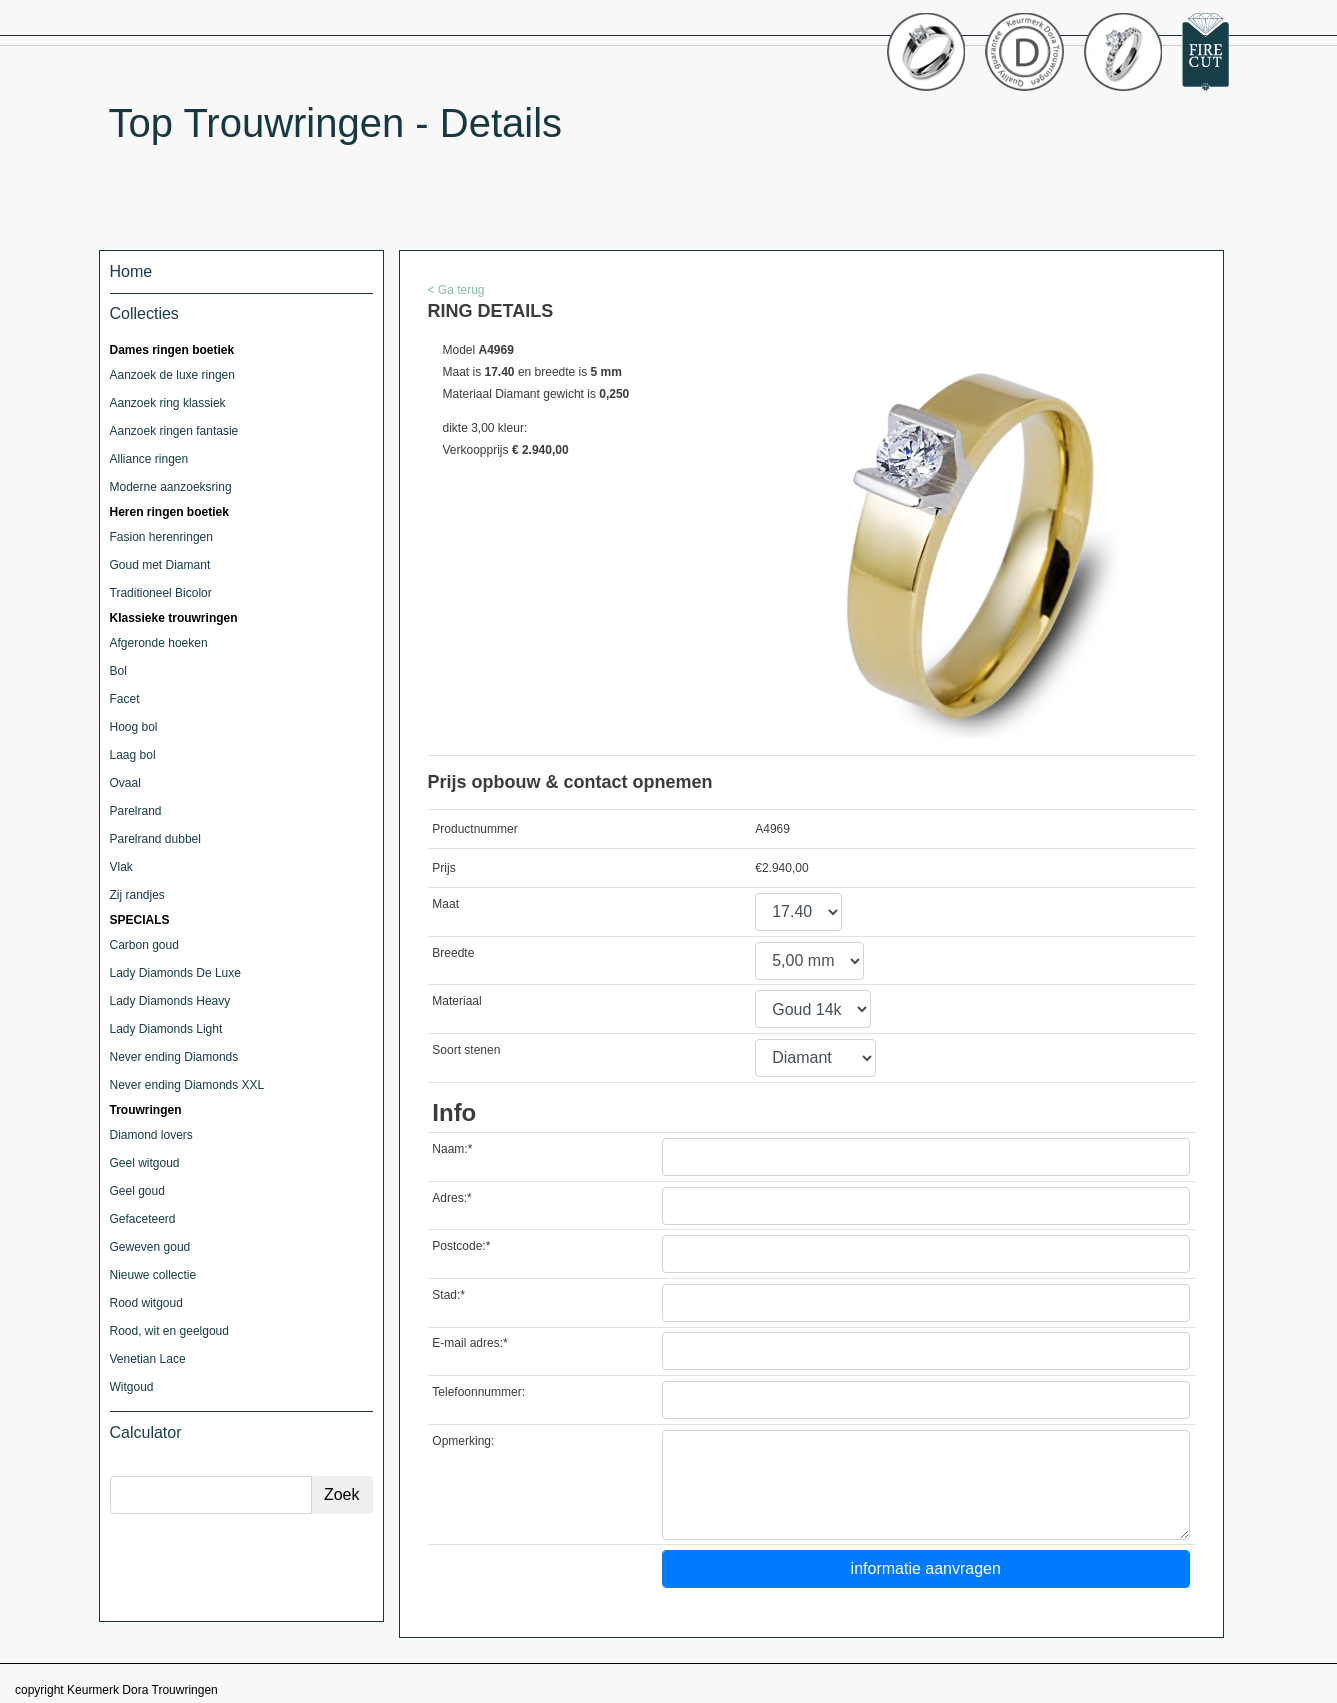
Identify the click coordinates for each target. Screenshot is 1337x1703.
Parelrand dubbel (155, 839)
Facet (125, 699)
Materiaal (456, 1001)
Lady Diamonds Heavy (170, 1001)
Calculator (146, 1432)
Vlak (121, 867)
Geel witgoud (145, 1163)
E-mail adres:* (469, 1343)
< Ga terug (456, 290)
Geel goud (137, 1191)
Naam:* (452, 1149)
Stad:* (448, 1295)
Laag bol (133, 755)
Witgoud (132, 1387)
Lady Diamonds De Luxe (175, 973)
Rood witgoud (146, 1303)
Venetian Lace (148, 1359)
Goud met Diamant (160, 565)
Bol (118, 671)
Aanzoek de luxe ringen (172, 375)
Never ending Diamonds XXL (187, 1085)
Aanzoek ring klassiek (168, 403)
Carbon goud (144, 945)
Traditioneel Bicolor (161, 593)
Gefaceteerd (143, 1219)
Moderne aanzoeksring (171, 487)
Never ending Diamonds (174, 1057)
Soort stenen (466, 1050)
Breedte (453, 953)
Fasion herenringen (161, 537)
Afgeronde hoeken (159, 643)
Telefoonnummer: (478, 1392)
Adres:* (451, 1198)
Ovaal (125, 783)
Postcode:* (461, 1246)
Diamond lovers (151, 1135)
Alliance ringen (149, 459)
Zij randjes (137, 895)
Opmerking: (463, 1441)
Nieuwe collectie (153, 1275)
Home (131, 271)
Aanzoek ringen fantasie (174, 431)
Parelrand (136, 811)
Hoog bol (134, 727)
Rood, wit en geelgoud (169, 1331)
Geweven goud (150, 1247)
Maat (445, 904)
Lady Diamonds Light (166, 1029)
